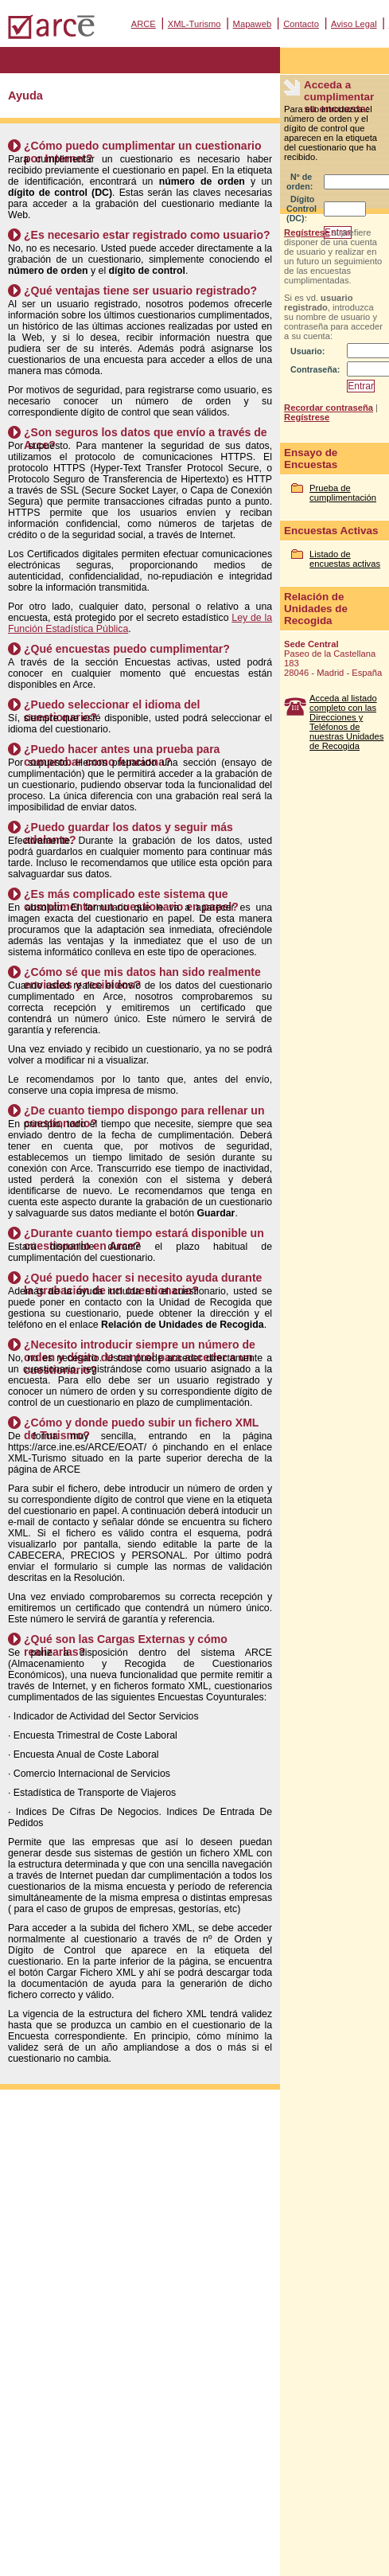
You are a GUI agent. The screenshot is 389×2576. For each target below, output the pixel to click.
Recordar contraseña (328, 407)
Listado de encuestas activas (344, 558)
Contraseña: (315, 369)
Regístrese (306, 232)
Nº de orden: (299, 181)
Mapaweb (252, 24)
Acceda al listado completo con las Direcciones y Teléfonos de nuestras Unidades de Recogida (346, 722)
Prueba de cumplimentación (342, 492)
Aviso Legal (354, 24)
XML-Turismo (194, 24)
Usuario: (307, 351)
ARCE (143, 24)
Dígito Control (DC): (301, 208)
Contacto (301, 24)
